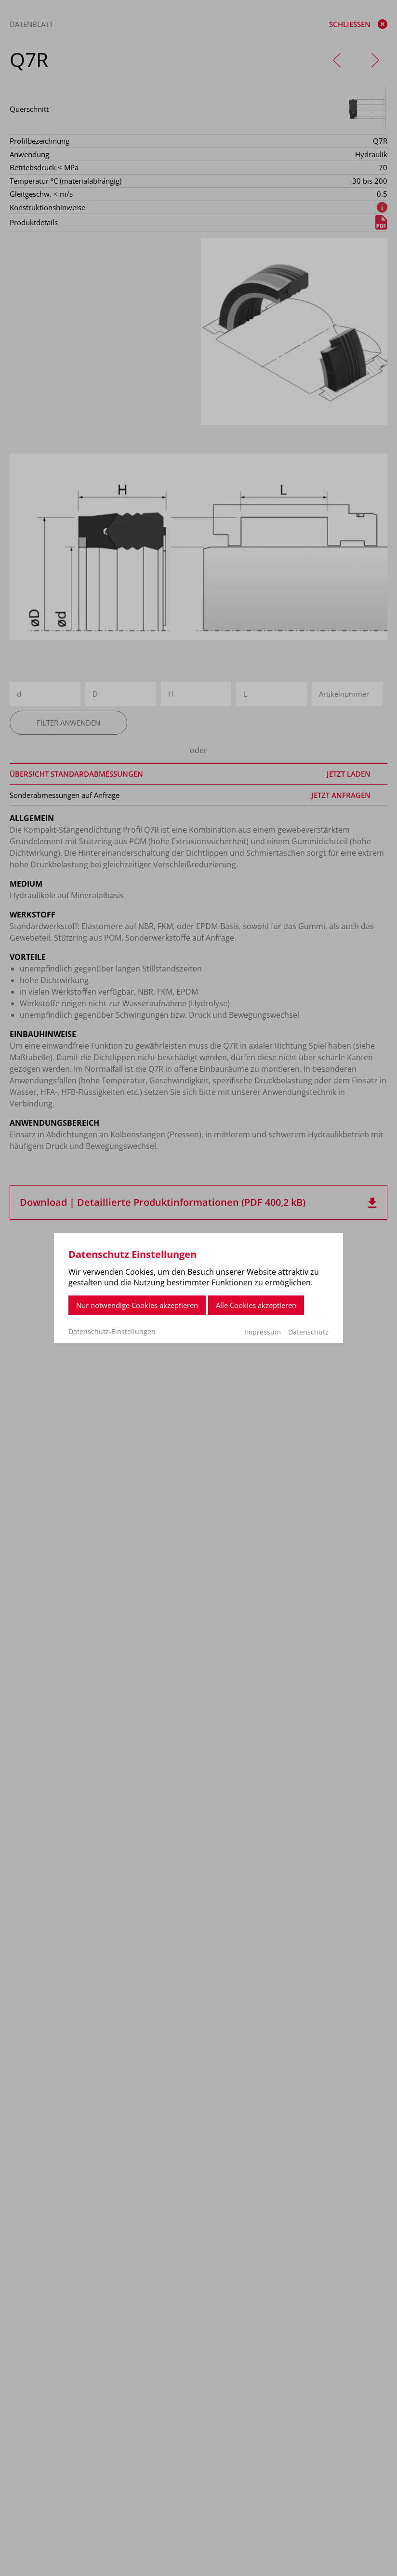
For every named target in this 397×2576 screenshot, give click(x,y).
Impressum (262, 1331)
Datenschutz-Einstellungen (112, 1331)
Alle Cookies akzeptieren (256, 1305)
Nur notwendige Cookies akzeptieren (137, 1305)
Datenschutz (308, 1331)
